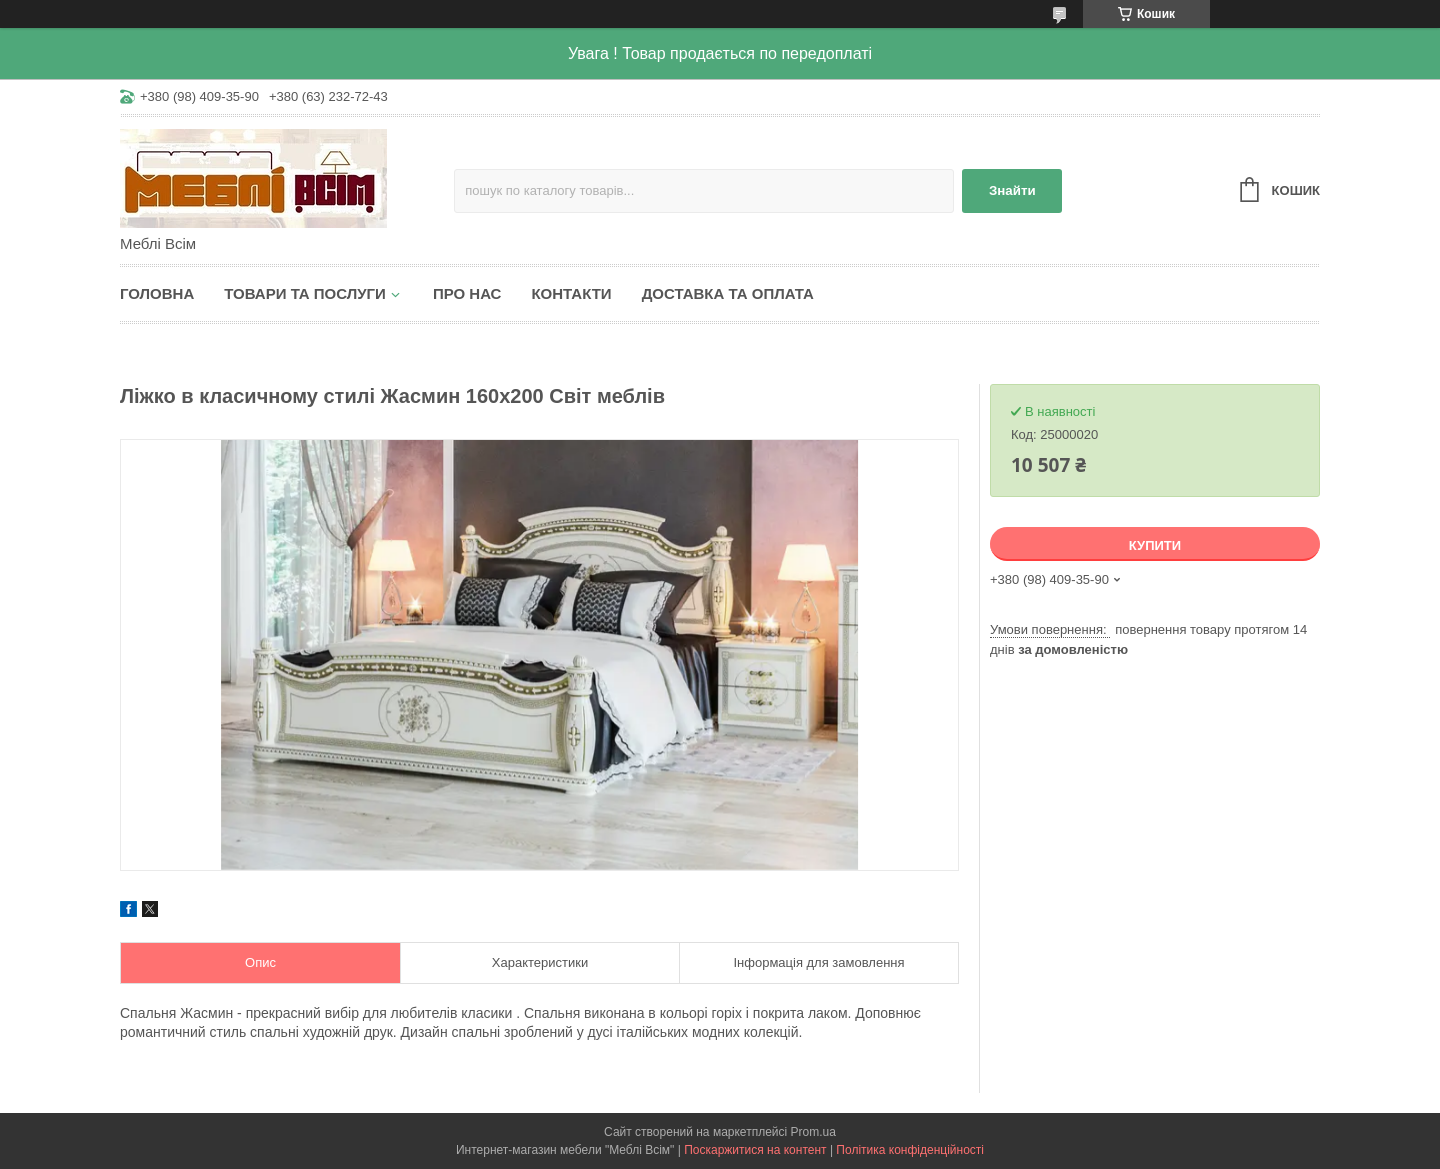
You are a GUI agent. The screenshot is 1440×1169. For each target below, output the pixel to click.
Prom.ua (813, 1132)
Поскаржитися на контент (755, 1150)
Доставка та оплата (728, 293)
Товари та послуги (305, 293)
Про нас (467, 293)
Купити (1155, 545)
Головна (157, 293)
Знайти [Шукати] (1012, 190)
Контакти (571, 293)
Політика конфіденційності (910, 1150)
